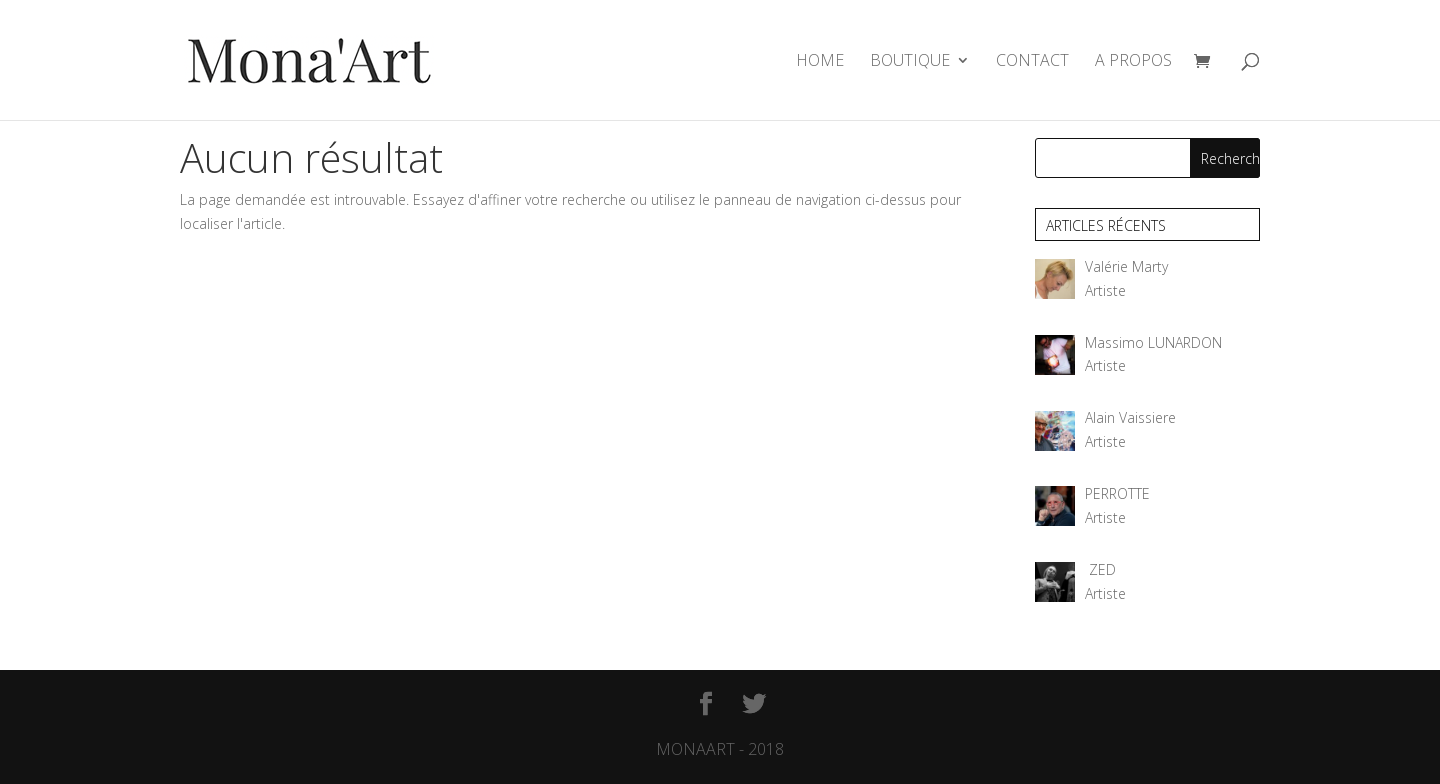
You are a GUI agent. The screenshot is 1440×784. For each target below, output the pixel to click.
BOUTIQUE (910, 62)
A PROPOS (1133, 62)
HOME (820, 62)
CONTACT (1032, 62)
